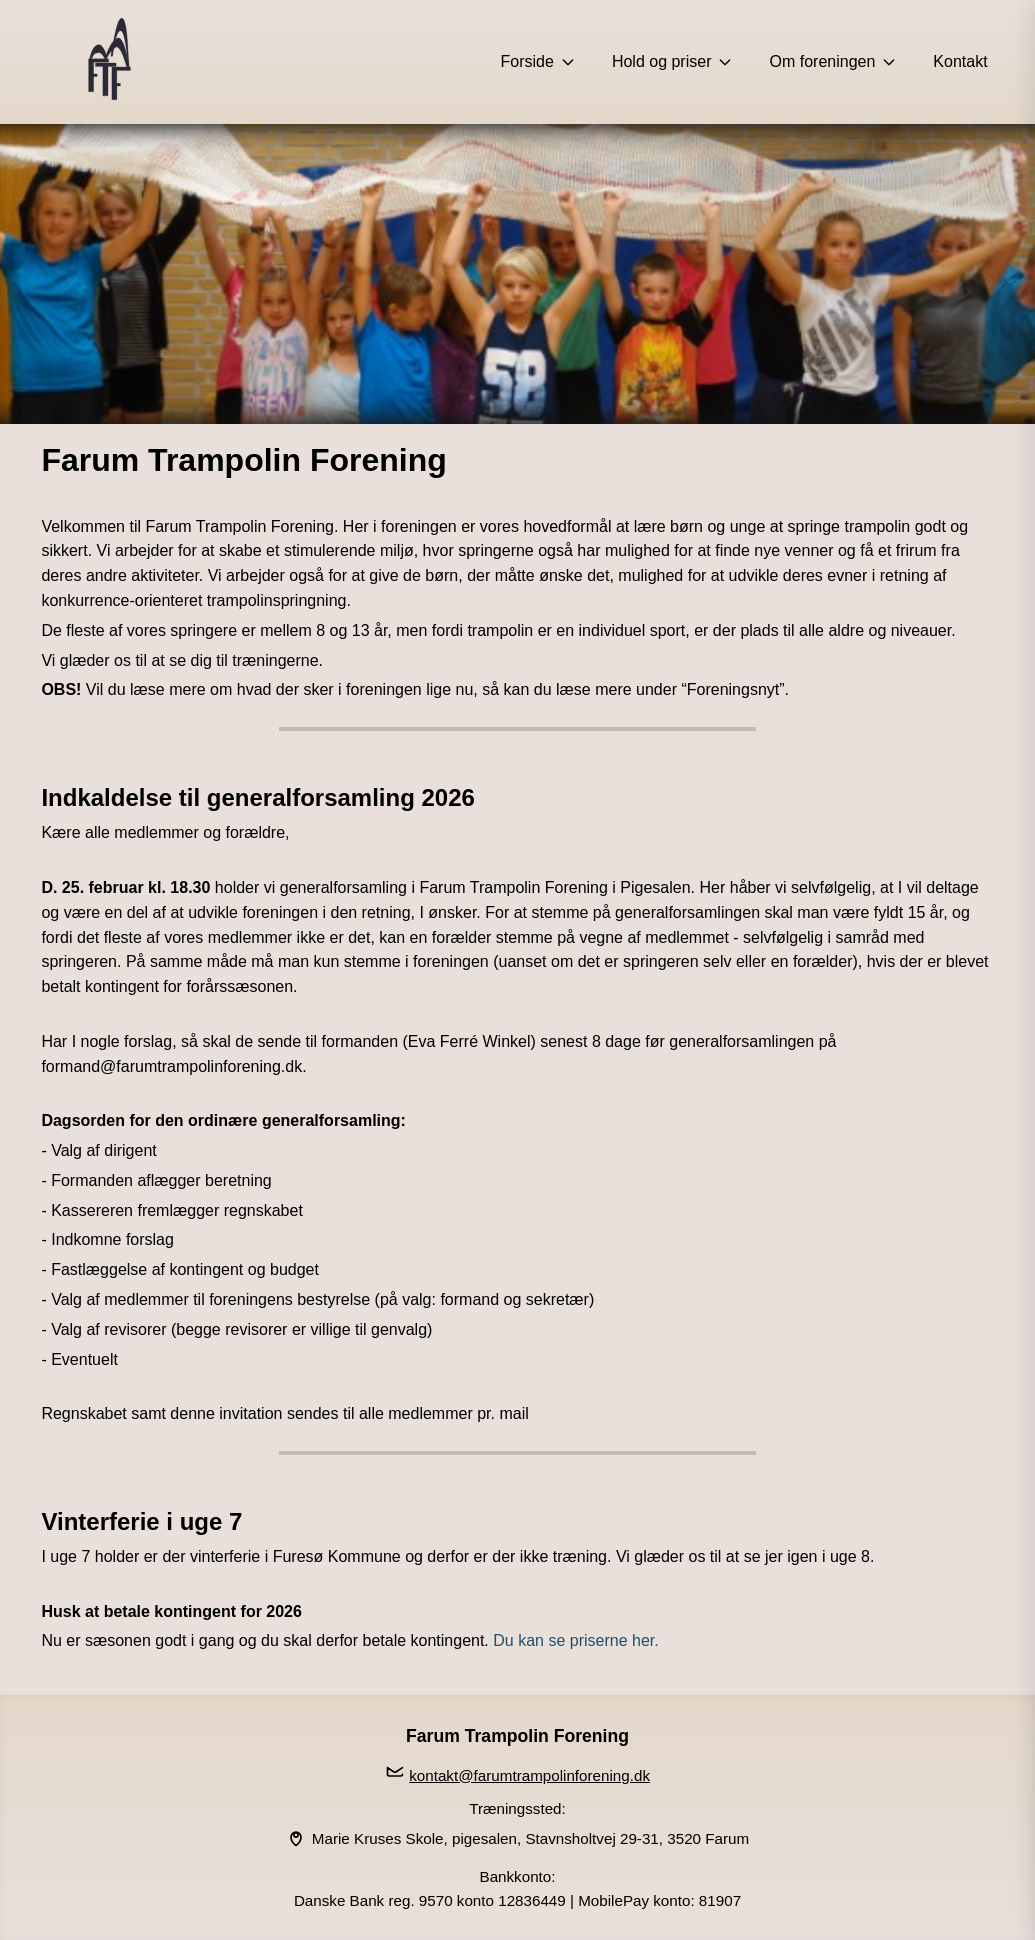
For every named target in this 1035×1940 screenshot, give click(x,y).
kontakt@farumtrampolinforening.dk (529, 1775)
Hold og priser (673, 61)
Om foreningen (833, 61)
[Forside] (109, 62)
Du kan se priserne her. (574, 1640)
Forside (538, 61)
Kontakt (960, 61)
